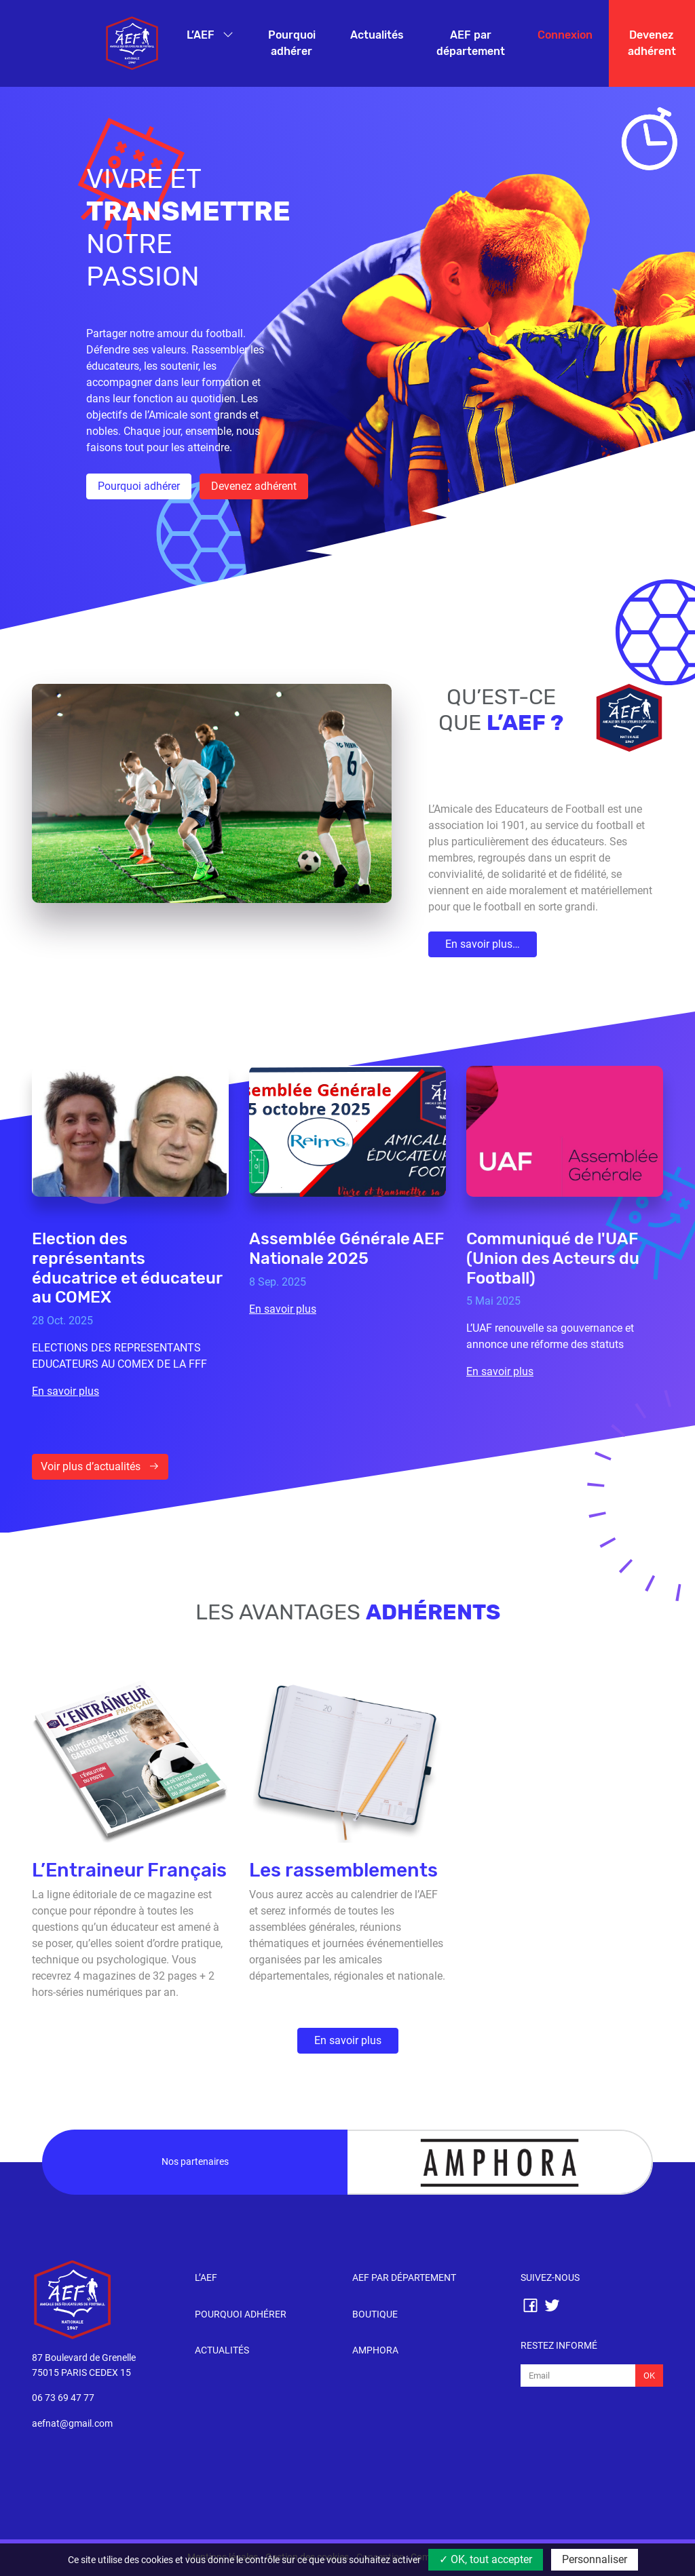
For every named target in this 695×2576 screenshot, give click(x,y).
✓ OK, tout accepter (485, 2559)
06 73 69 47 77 (63, 2398)
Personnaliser (594, 2559)
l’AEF (206, 2278)
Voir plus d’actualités (100, 1466)
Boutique (375, 2314)
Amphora (375, 2350)
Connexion (565, 34)
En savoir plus (347, 2040)
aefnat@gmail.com (72, 2423)
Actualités (377, 34)
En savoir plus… (482, 944)
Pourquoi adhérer (292, 43)
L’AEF (202, 34)
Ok (649, 2375)
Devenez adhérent (652, 43)
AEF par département (470, 43)
